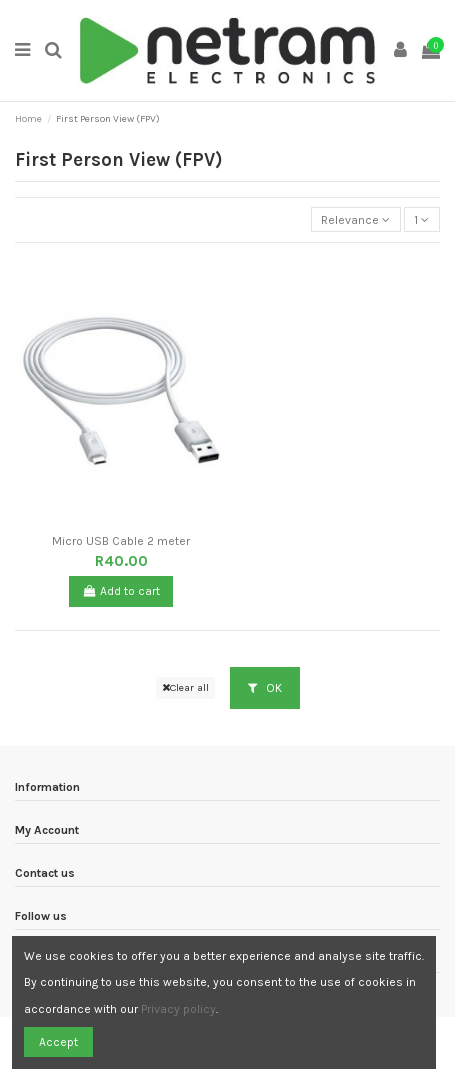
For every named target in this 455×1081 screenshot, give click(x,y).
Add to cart (121, 591)
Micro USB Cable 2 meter (121, 541)
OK (265, 688)
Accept (58, 1042)
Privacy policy (178, 1009)
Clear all (185, 687)
